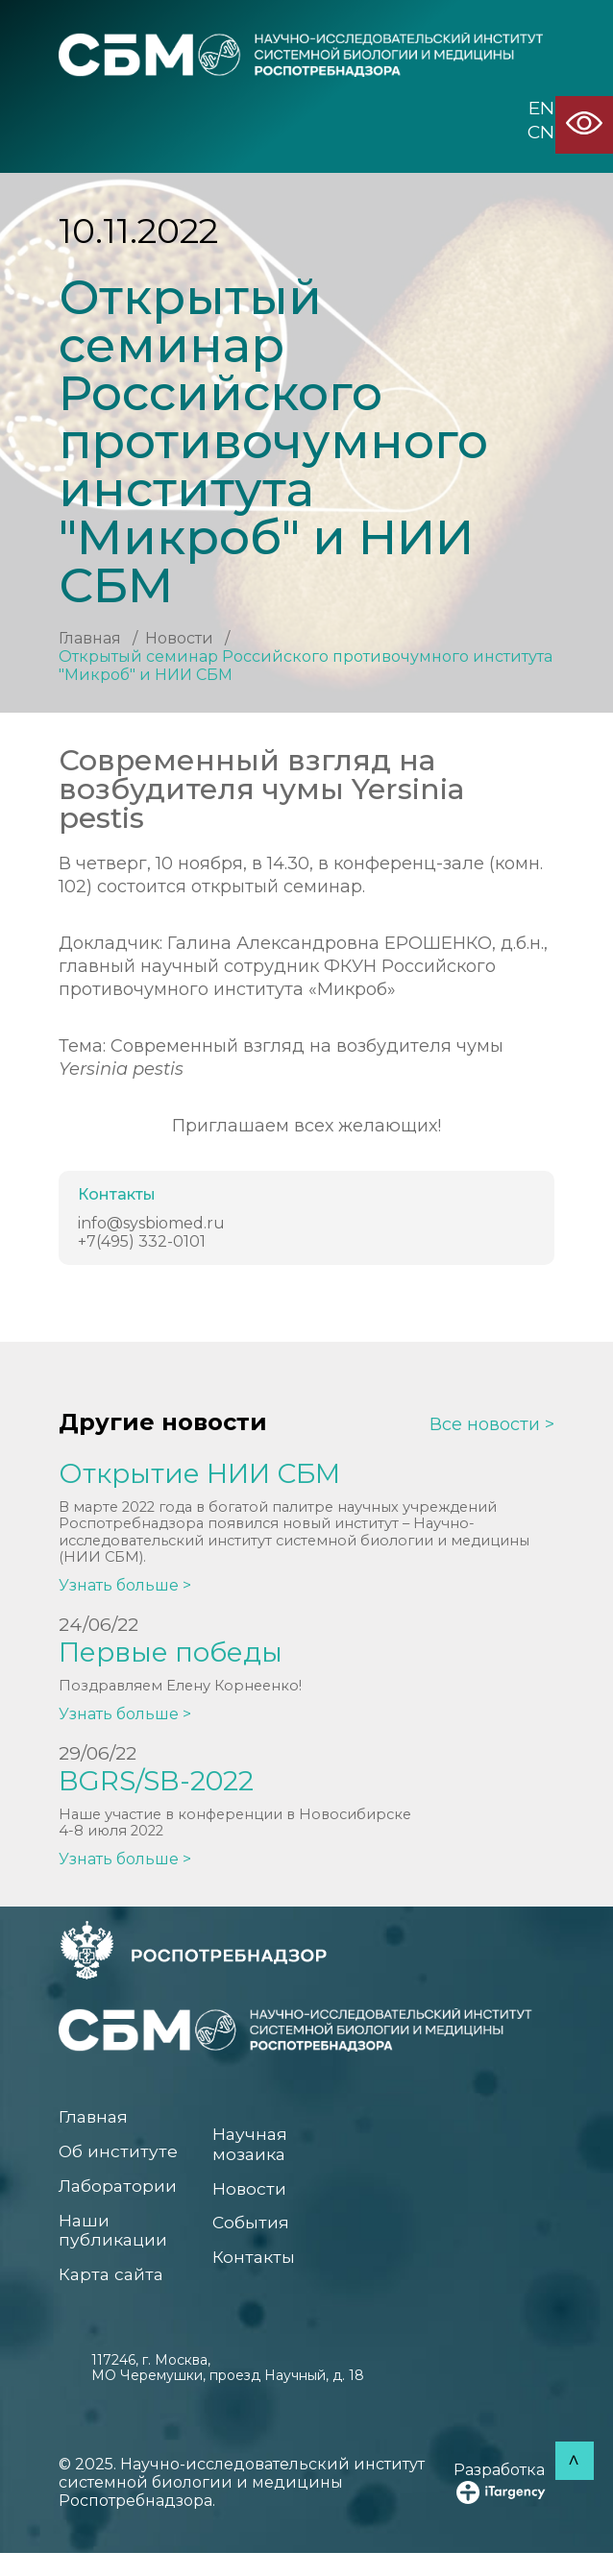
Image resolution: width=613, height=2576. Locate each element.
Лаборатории (123, 2202)
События (253, 2241)
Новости (179, 638)
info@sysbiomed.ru (151, 1223)
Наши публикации (118, 2248)
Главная (90, 638)
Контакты (257, 2278)
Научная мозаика (252, 2158)
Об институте (122, 2165)
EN (541, 108)
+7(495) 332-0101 (142, 1241)
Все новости (484, 1425)
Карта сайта (115, 2296)
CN (540, 132)
